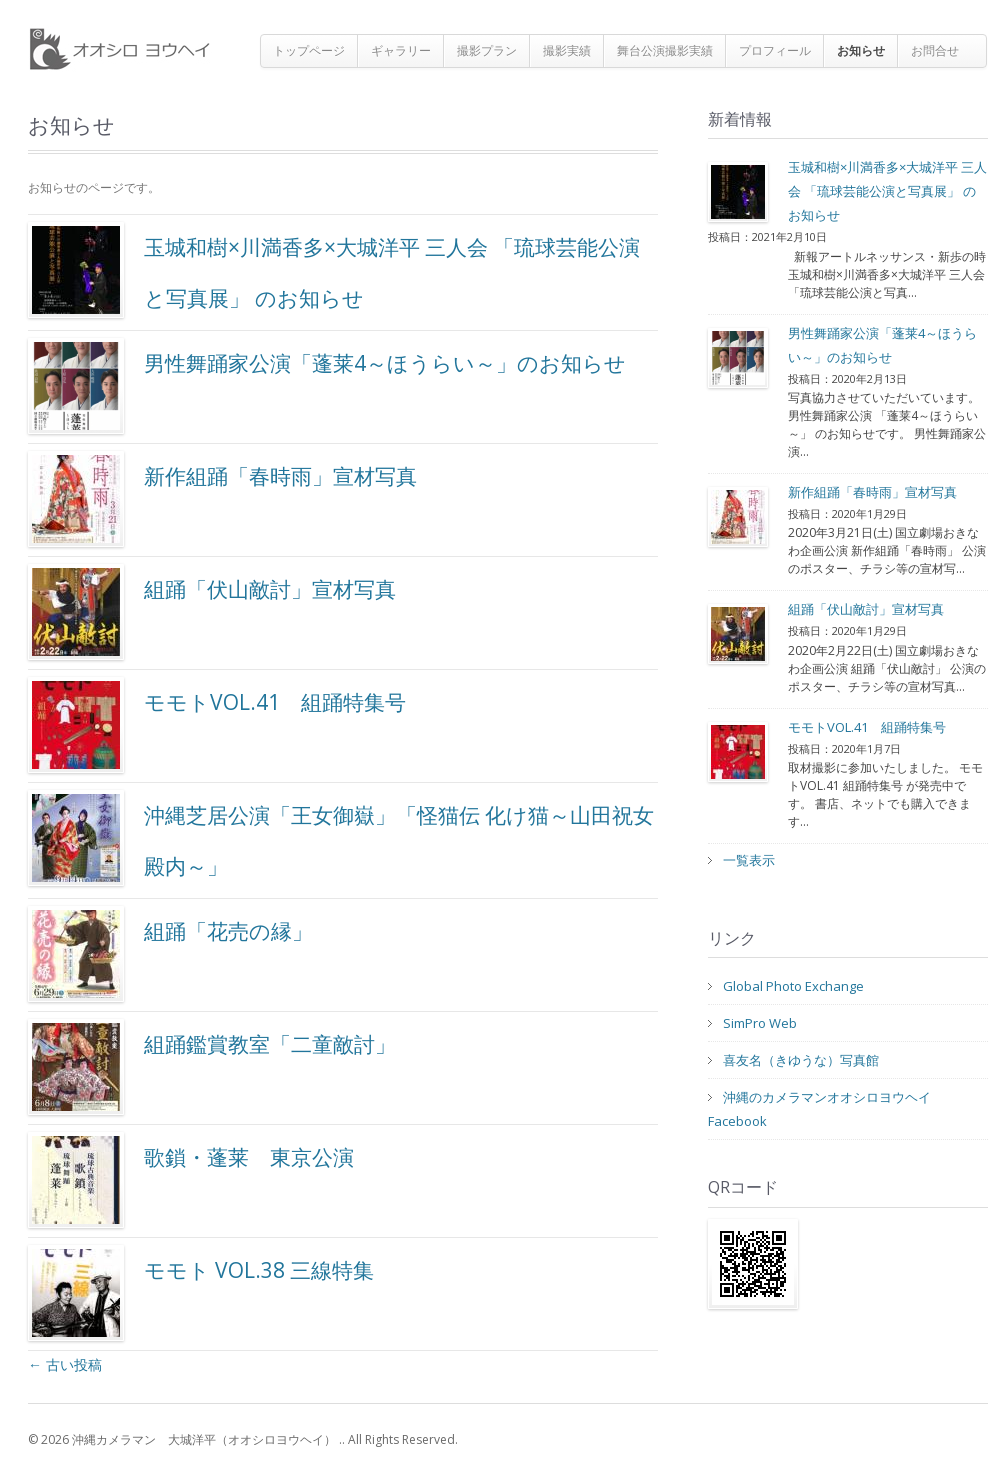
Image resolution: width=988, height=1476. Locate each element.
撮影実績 (567, 50)
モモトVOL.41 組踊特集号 (217, 725)
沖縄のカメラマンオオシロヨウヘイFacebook (819, 1109)
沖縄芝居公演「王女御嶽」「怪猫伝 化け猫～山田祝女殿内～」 (341, 838)
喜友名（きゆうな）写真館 (801, 1060)
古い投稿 (65, 1364)
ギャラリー (401, 50)
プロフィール (775, 50)
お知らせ (861, 50)
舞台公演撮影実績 (665, 50)
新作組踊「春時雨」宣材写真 (222, 499)
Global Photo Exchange (793, 986)
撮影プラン (487, 50)
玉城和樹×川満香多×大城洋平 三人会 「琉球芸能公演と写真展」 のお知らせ (334, 270)
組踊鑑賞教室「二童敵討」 (212, 1067)
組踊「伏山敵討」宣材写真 (212, 612)
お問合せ (935, 50)
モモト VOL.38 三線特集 (201, 1293)
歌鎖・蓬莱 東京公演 (191, 1180)
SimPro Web (760, 1023)
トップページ (309, 50)
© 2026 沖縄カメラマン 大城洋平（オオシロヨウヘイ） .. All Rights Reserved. (243, 1439)
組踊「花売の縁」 (170, 954)
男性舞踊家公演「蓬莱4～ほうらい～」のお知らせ (327, 386)
